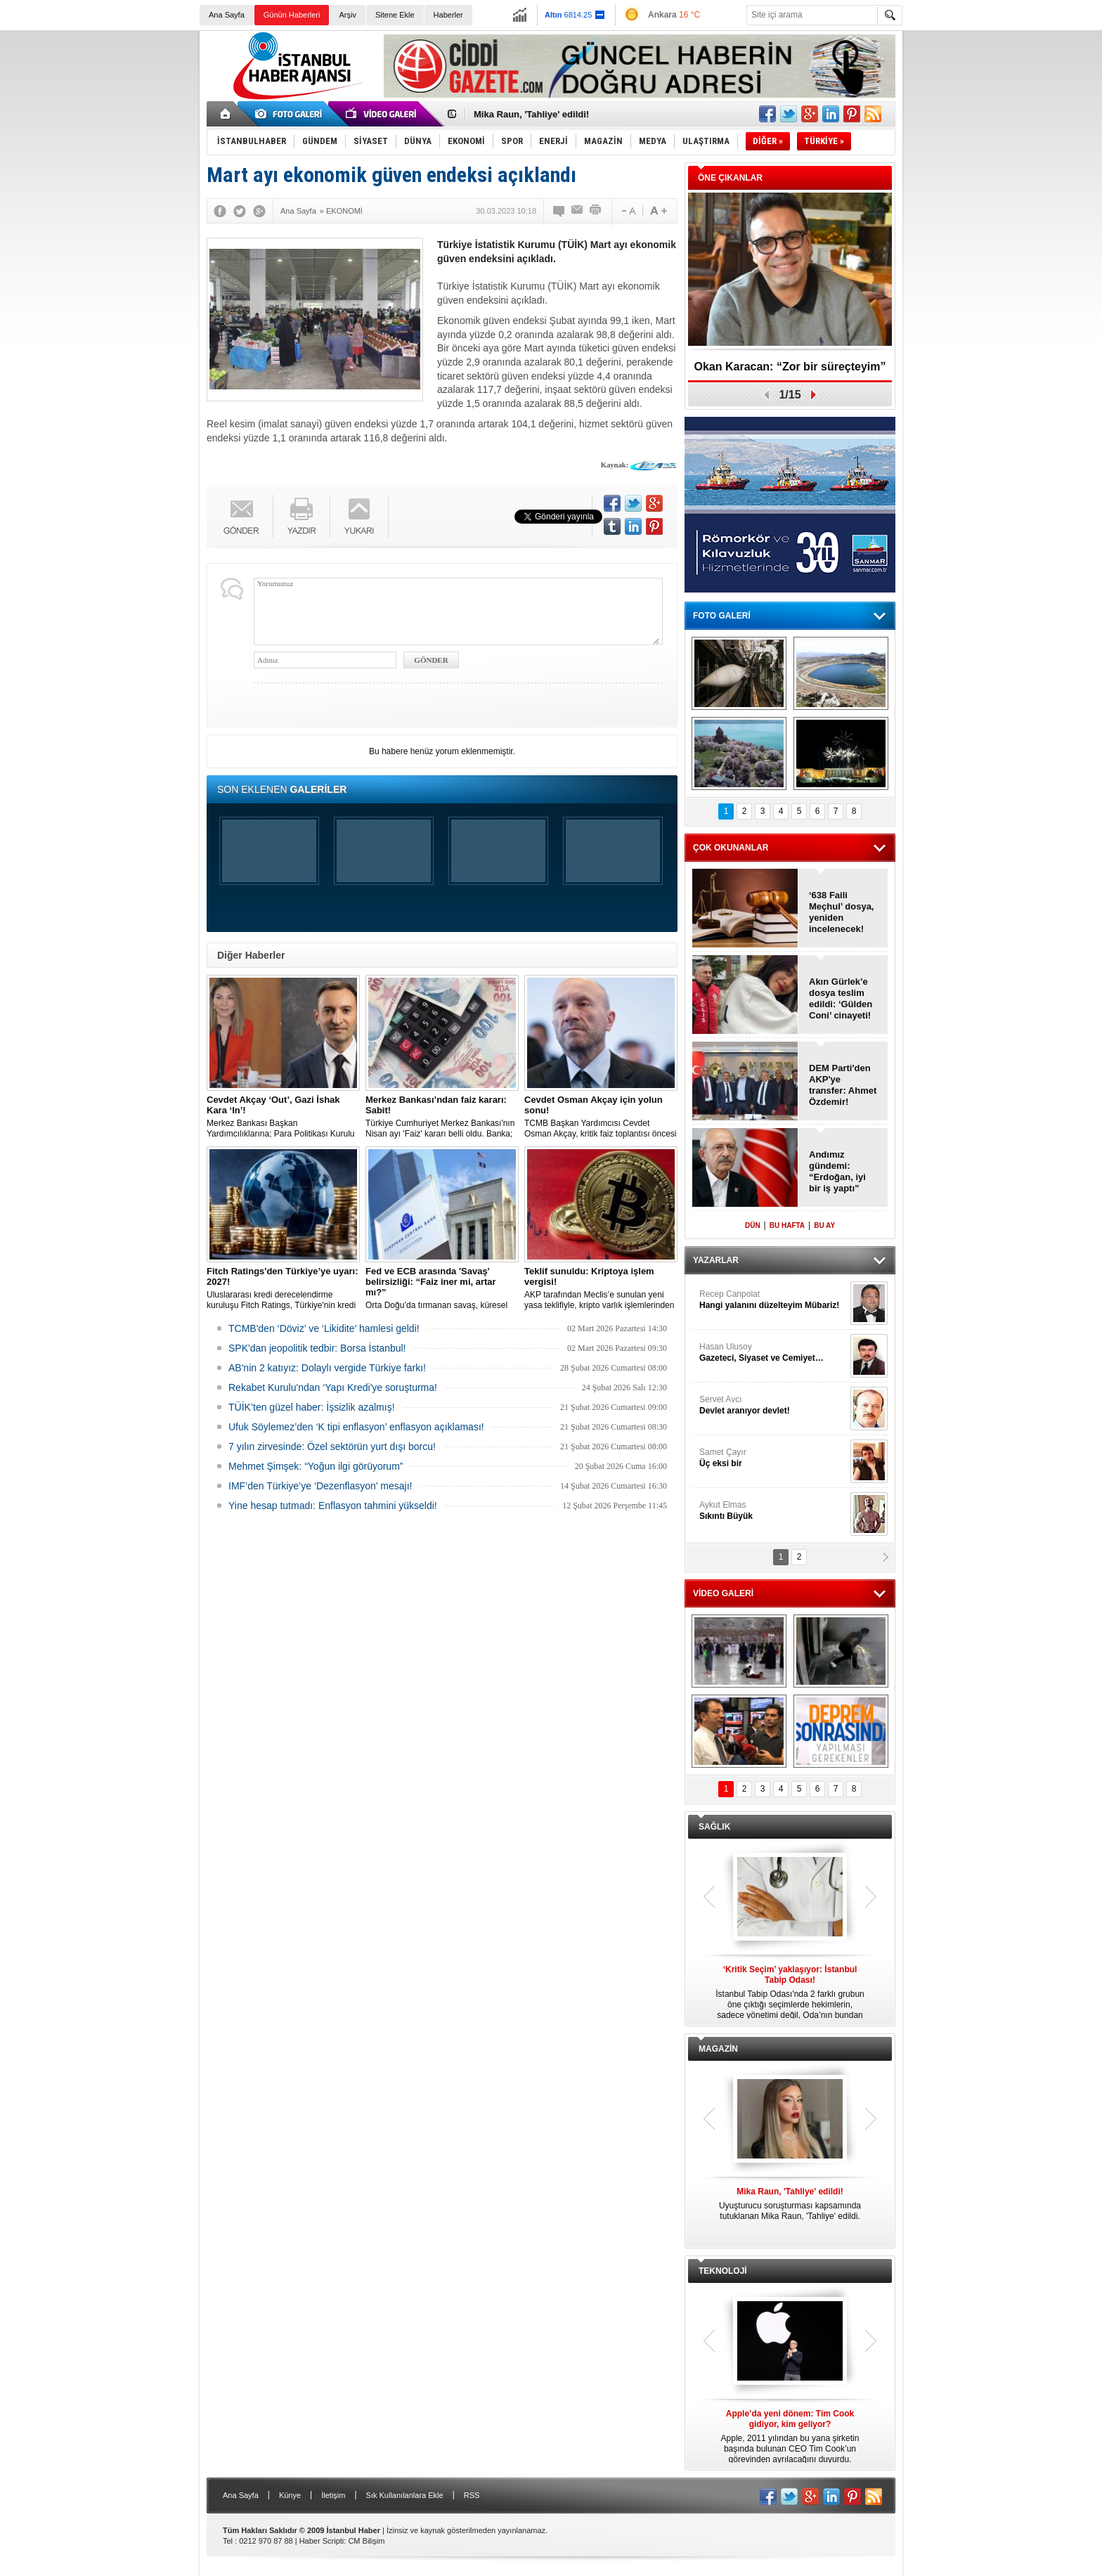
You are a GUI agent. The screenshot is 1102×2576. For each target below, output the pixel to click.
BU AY (824, 1225)
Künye (290, 2495)
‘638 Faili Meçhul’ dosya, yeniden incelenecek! (841, 912)
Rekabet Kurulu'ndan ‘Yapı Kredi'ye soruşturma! (332, 1387)
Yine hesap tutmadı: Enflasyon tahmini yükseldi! (332, 1505)
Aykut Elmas (773, 1511)
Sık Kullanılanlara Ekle (404, 2495)
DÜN (752, 1225)
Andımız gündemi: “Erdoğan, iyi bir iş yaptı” (837, 1171)
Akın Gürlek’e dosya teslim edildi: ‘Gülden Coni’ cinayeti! (840, 998)
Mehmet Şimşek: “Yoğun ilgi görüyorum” (315, 1466)
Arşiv (347, 15)
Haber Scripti (321, 2541)
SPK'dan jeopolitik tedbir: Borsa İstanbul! (317, 1348)
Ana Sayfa (227, 15)
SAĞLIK (714, 1827)
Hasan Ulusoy (773, 1353)
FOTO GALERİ (722, 616)
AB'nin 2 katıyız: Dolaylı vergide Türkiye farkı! (327, 1367)
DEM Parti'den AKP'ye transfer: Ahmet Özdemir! (842, 1085)
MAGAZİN (718, 2049)
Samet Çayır (773, 1458)
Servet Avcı (773, 1405)
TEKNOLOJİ (723, 2271)
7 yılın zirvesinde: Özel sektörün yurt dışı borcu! (332, 1446)
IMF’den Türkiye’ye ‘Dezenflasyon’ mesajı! (320, 1485)
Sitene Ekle (395, 15)
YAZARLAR (716, 1260)
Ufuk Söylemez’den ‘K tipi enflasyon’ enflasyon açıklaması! (356, 1426)
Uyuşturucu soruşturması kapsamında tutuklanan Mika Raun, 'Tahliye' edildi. (790, 2204)
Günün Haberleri (292, 15)
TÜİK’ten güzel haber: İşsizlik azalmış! (311, 1407)
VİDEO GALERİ (723, 1593)
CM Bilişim (366, 2541)
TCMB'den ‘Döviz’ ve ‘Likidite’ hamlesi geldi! (324, 1328)
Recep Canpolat (773, 1300)
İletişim (333, 2495)
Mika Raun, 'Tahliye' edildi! (531, 114)
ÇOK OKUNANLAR (730, 848)
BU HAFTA (787, 1225)
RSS (472, 2495)
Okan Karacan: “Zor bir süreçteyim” (790, 367)
